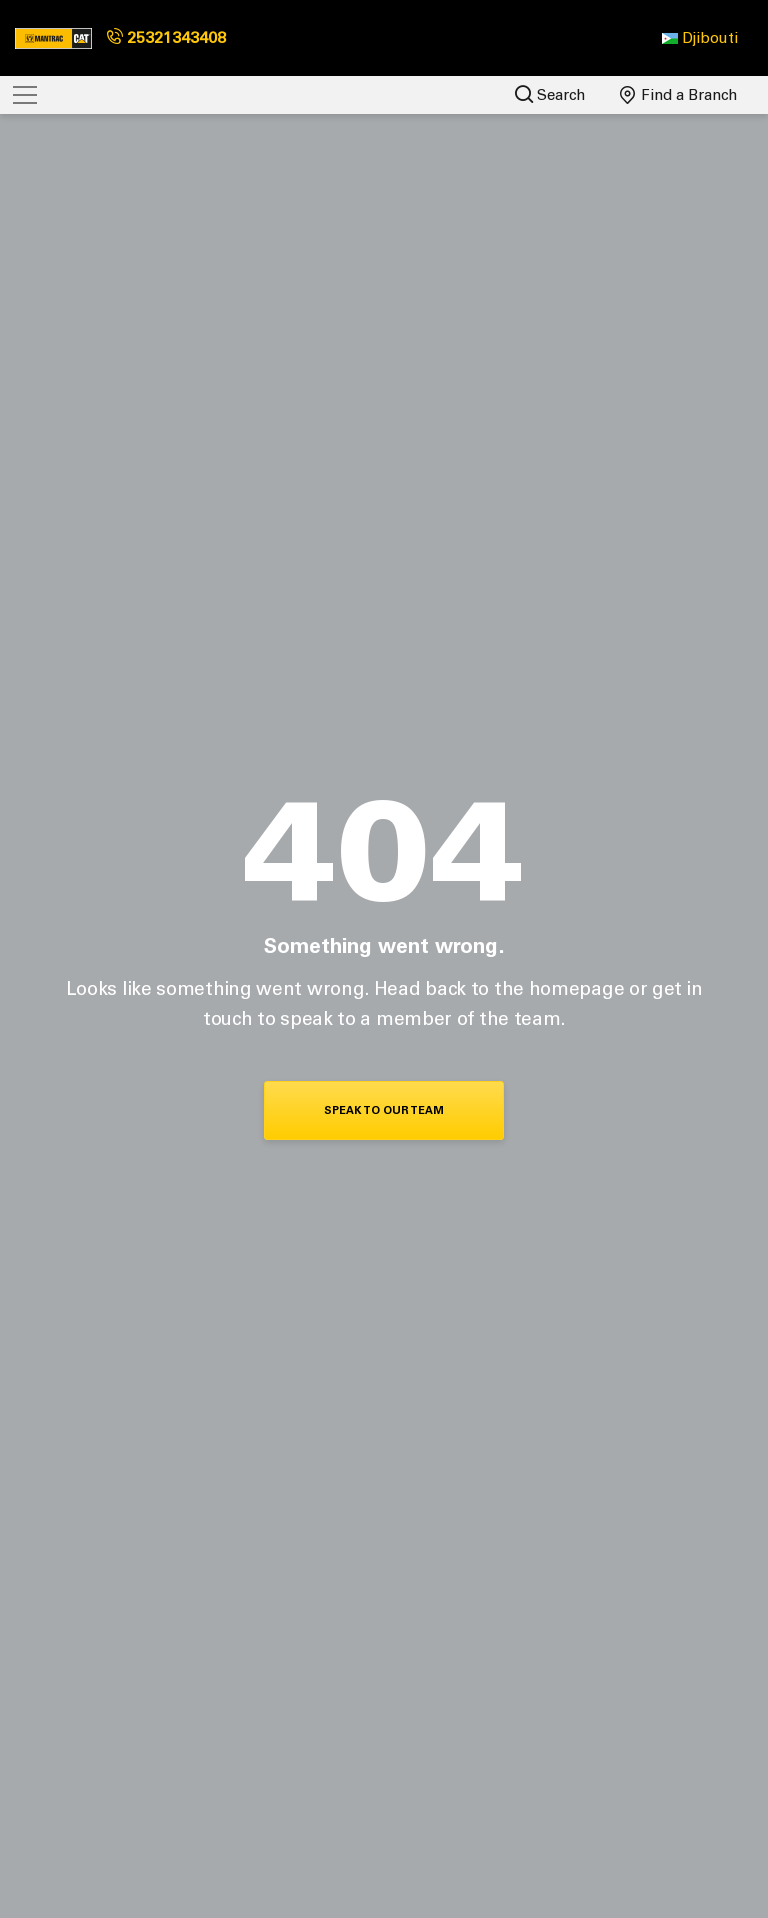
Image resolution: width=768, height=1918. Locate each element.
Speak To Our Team (384, 1110)
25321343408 (166, 37)
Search (550, 94)
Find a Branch (679, 95)
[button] (700, 38)
